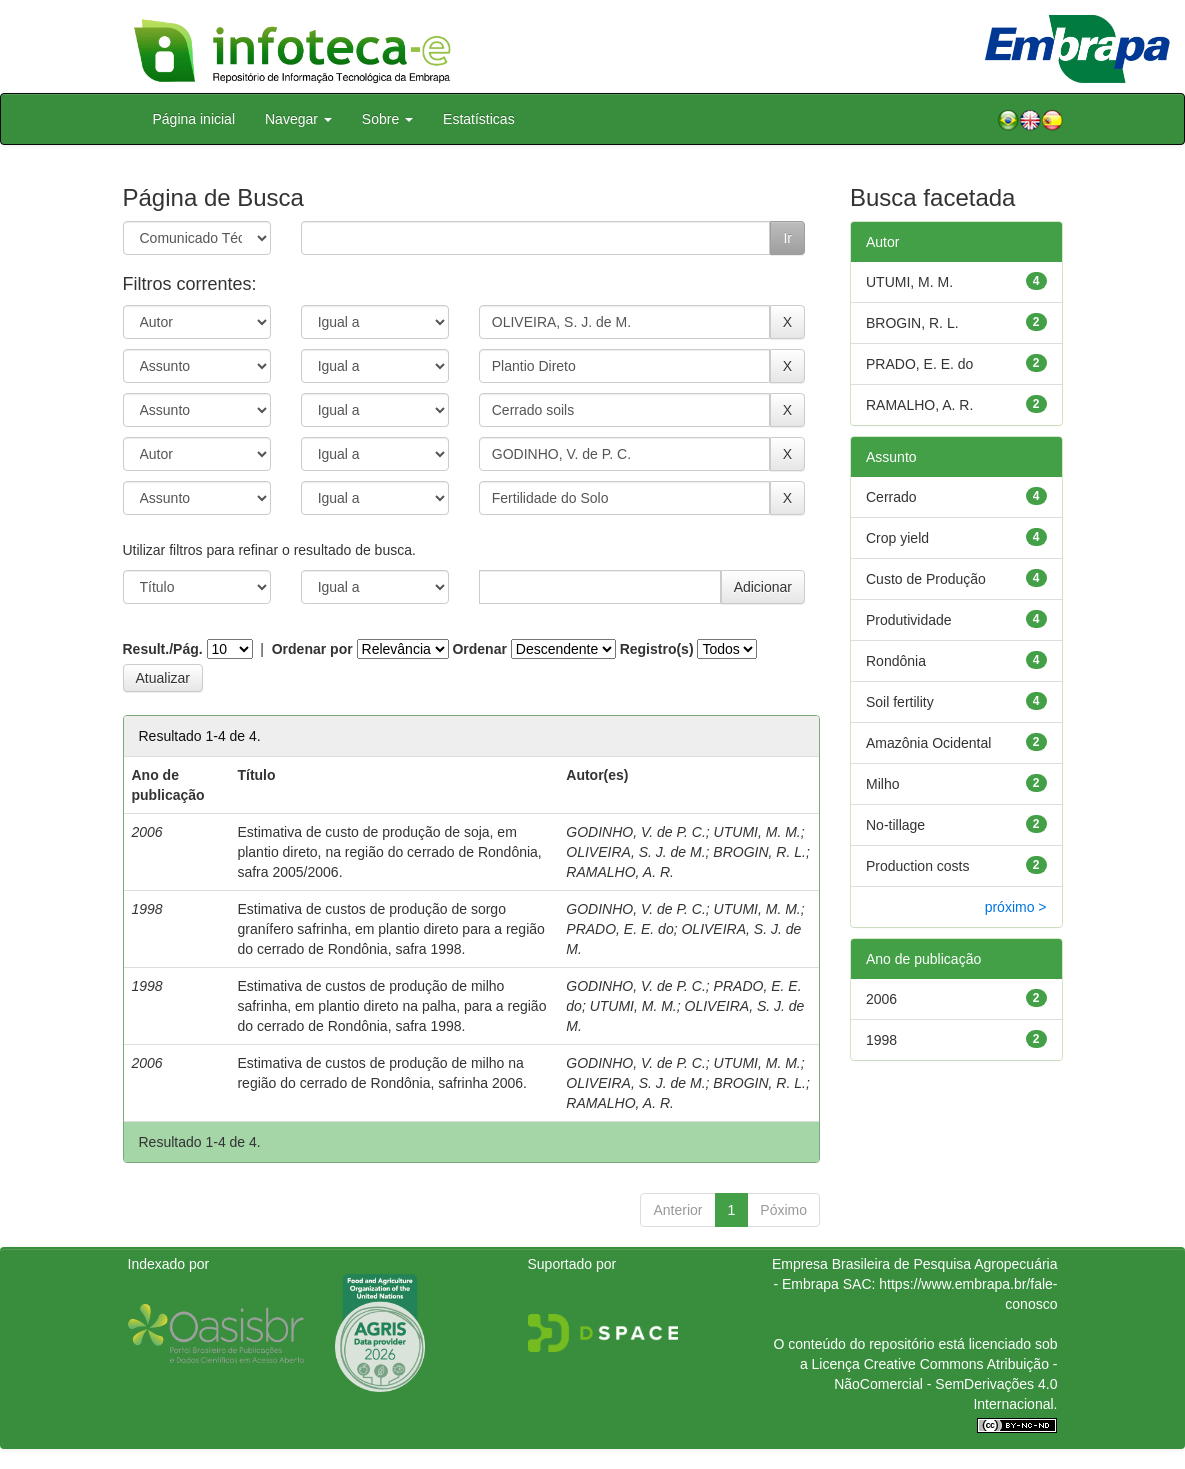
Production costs (918, 866)
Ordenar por (312, 649)
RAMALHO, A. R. (620, 872)
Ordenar (479, 649)
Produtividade (909, 620)
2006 (881, 999)
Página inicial (194, 119)
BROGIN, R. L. (759, 852)
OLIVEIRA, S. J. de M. (635, 852)
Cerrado (891, 497)
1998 (881, 1040)
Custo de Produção (926, 579)
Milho (882, 784)
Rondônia (896, 661)
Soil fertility (900, 702)
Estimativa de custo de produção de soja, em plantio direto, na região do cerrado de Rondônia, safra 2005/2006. (389, 852)
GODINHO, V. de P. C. (636, 832)
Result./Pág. (163, 649)
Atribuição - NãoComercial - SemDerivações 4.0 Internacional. (945, 1384)
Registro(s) (657, 649)
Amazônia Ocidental (928, 743)
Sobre (387, 119)
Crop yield (897, 538)
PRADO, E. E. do (619, 929)
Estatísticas (479, 119)
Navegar (298, 119)
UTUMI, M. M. (757, 832)
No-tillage (895, 825)
